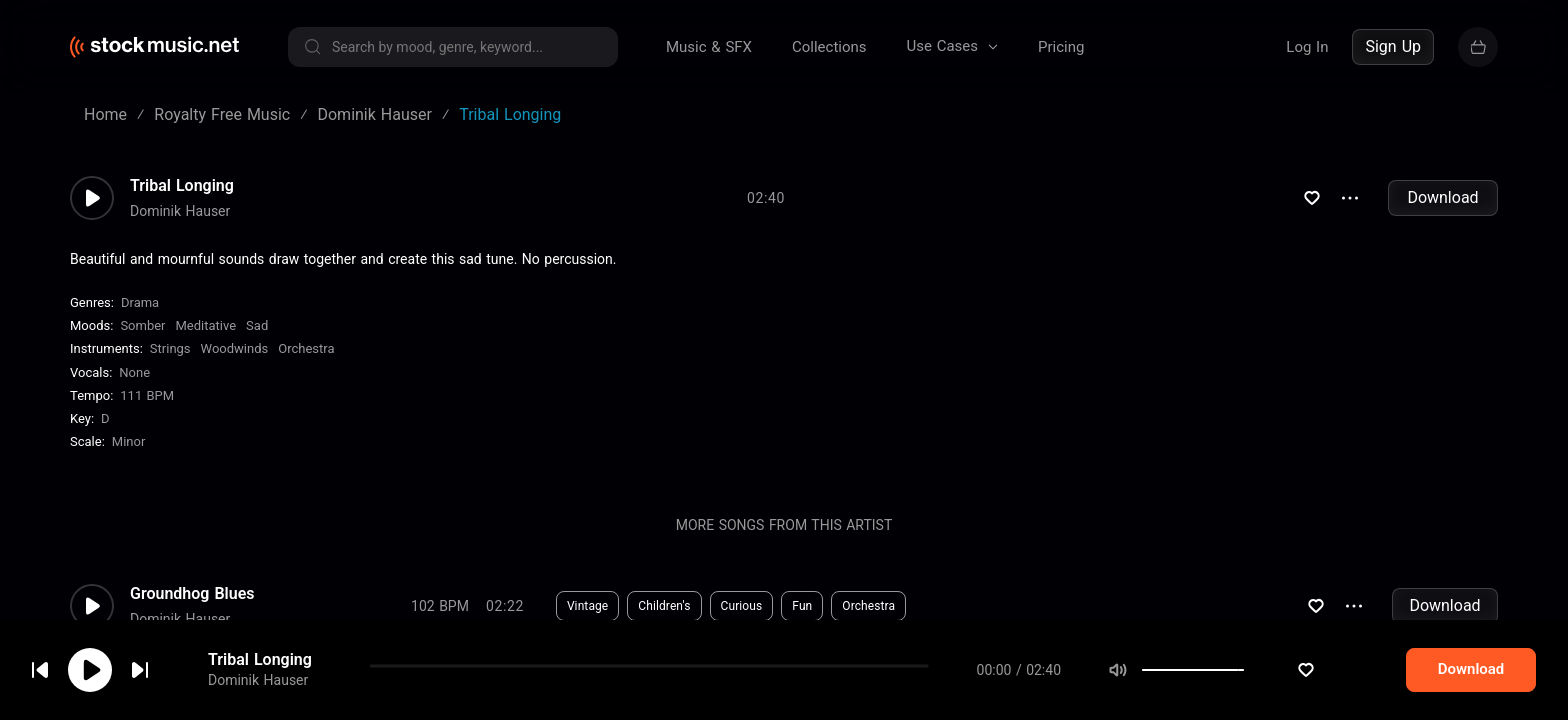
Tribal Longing (182, 186)
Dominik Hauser (180, 211)
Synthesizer (982, 692)
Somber (142, 325)
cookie (134, 666)
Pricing (1061, 47)
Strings (170, 348)
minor (129, 441)
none (134, 372)
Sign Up (1393, 46)
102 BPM (440, 606)
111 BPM (147, 395)
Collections (829, 47)
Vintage (587, 606)
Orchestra (306, 348)
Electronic (594, 692)
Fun (802, 606)
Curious (742, 606)
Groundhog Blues (192, 594)
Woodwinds (235, 348)
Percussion (891, 692)
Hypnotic (806, 692)
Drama (140, 302)
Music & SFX (709, 47)
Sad (257, 325)
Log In (1307, 47)
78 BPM (440, 692)
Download (1442, 197)
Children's (664, 606)
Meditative (206, 325)
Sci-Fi (666, 692)
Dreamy (732, 692)
